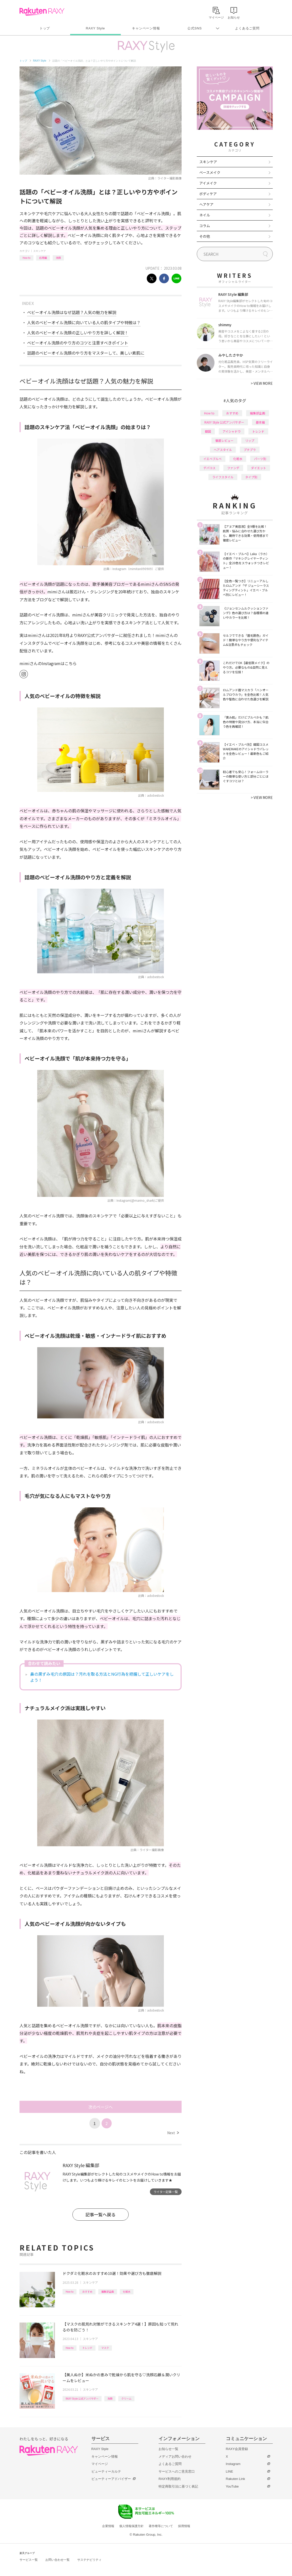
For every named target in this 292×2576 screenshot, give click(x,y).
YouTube (232, 2486)
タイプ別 (251, 477)
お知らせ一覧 (168, 2449)
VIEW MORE (262, 383)
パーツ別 (260, 458)
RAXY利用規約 (170, 2479)
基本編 (260, 422)
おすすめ (87, 2291)
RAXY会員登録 (237, 2449)
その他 (204, 236)
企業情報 (108, 2526)
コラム (204, 225)
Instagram (233, 2464)
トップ (45, 28)
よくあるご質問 (247, 28)
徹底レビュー (224, 440)
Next (173, 2132)
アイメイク (208, 183)
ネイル (204, 214)
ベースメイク (209, 172)
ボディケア (208, 193)
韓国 (208, 431)
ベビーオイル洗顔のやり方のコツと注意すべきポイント (77, 343)
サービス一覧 (29, 2560)
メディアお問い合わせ (175, 2456)
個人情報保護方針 (131, 2526)
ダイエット (258, 468)
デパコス (209, 468)
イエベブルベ (212, 458)
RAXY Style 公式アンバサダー (82, 2398)
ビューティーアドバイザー (111, 2479)
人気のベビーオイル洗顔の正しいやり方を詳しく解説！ (77, 333)
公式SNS (194, 28)
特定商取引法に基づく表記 (178, 2486)
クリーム (126, 2398)
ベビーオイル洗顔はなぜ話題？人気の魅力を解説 (71, 312)
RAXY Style (95, 28)
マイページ (99, 2464)
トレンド (87, 2348)
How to (26, 258)
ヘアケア (206, 204)
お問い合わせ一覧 (57, 2560)
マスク (105, 2348)
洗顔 (58, 258)
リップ (249, 440)
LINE (229, 2471)
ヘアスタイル (223, 449)
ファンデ (233, 468)
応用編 (43, 258)
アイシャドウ (232, 431)
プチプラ (250, 449)
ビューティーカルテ (106, 2471)
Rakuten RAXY (42, 12)
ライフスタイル (222, 477)
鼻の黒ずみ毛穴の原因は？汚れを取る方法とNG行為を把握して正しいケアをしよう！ (102, 1677)
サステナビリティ (89, 2560)
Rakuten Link (235, 2479)
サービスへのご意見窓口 (177, 2471)
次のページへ (100, 2107)
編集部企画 (107, 2291)
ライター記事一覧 (165, 2191)
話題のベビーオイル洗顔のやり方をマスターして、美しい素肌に (85, 353)
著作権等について (161, 2526)
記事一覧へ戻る (100, 2214)
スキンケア (39, 251)
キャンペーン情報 (146, 28)
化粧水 (126, 2291)
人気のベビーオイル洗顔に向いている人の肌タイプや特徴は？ (84, 322)
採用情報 (184, 2526)
